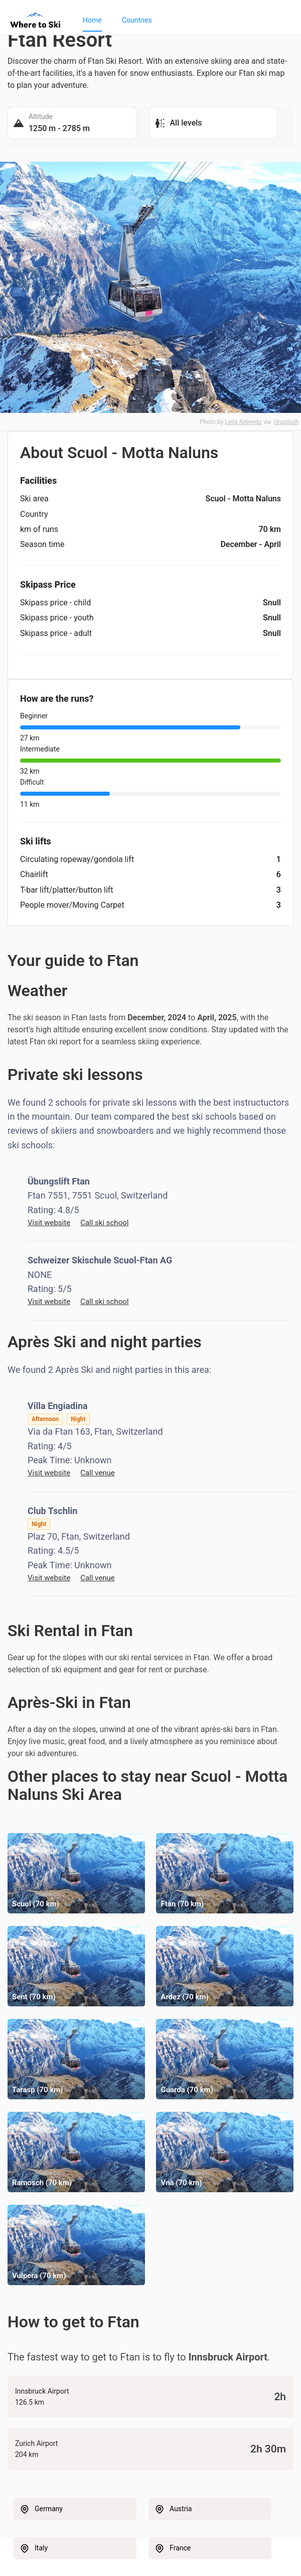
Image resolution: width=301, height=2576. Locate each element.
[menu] (182, 20)
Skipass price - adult (56, 633)
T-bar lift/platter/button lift (66, 890)
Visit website (49, 1222)
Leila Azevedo (243, 421)
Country (34, 514)
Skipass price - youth (57, 617)
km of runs (39, 529)
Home (92, 20)
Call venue (97, 1472)
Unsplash (285, 421)
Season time (42, 544)
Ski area (34, 498)
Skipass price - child (55, 602)
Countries (137, 20)
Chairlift (34, 874)
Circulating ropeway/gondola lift (77, 859)
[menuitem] (92, 20)
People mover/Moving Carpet (72, 905)
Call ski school (104, 1222)
